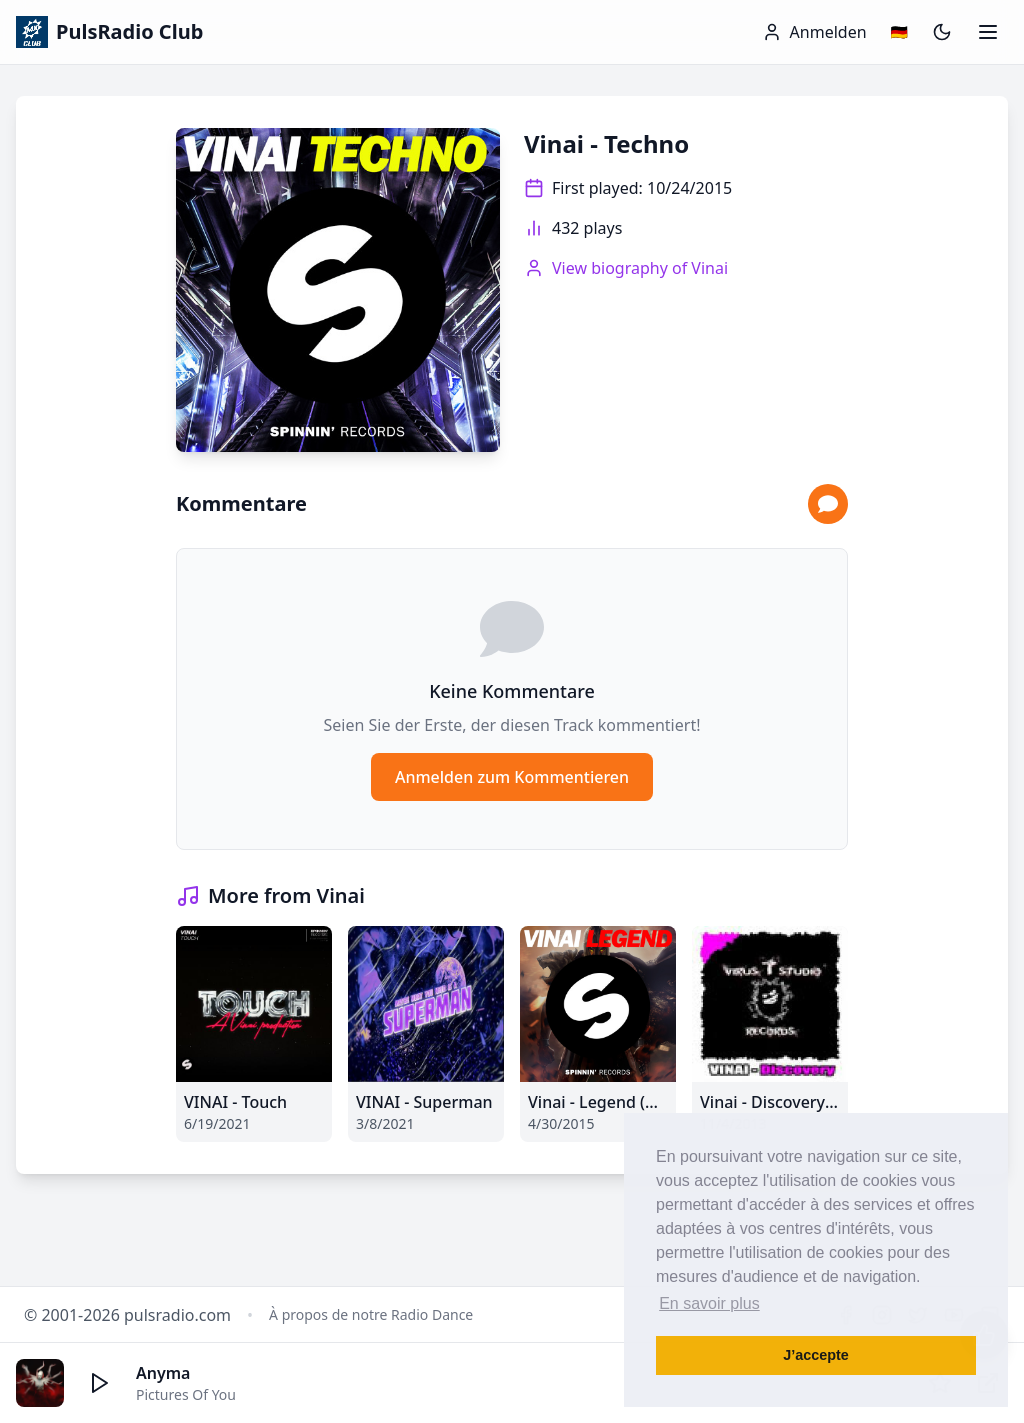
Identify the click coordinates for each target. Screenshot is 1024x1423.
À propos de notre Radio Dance (371, 1314)
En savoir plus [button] (709, 1303)
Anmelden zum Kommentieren (512, 777)
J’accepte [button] (816, 1355)
